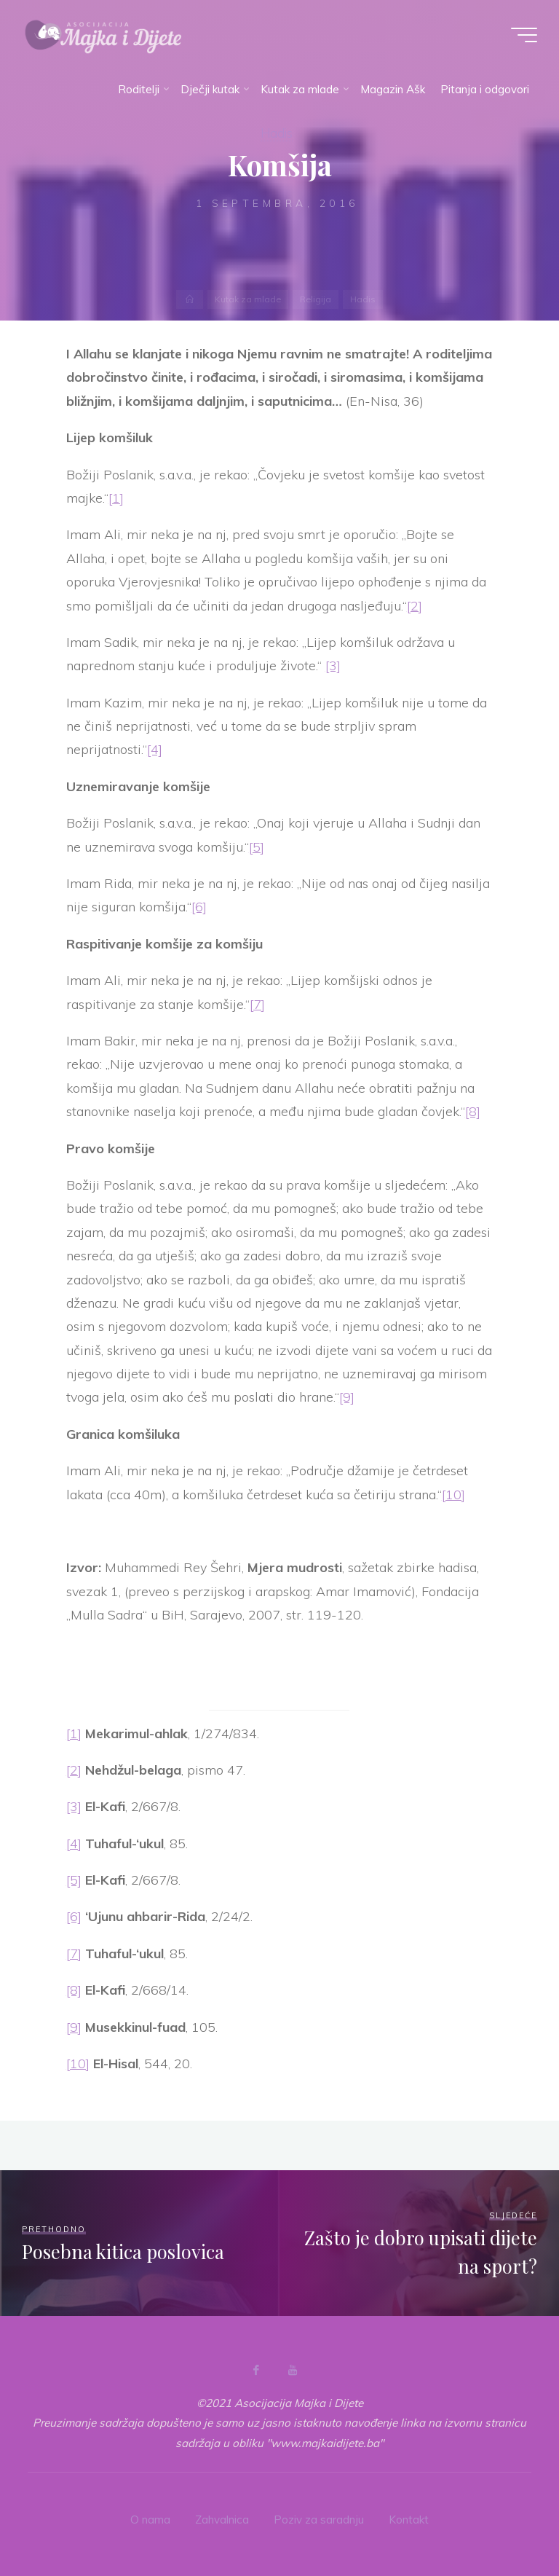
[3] (333, 666)
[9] (346, 1397)
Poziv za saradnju (319, 2519)
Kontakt (409, 2519)
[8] (472, 1112)
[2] (414, 605)
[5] (256, 847)
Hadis (277, 133)
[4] (154, 750)
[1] (116, 498)
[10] (453, 1494)
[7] (257, 1004)
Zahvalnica (222, 2519)
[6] (199, 907)
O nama (150, 2519)
